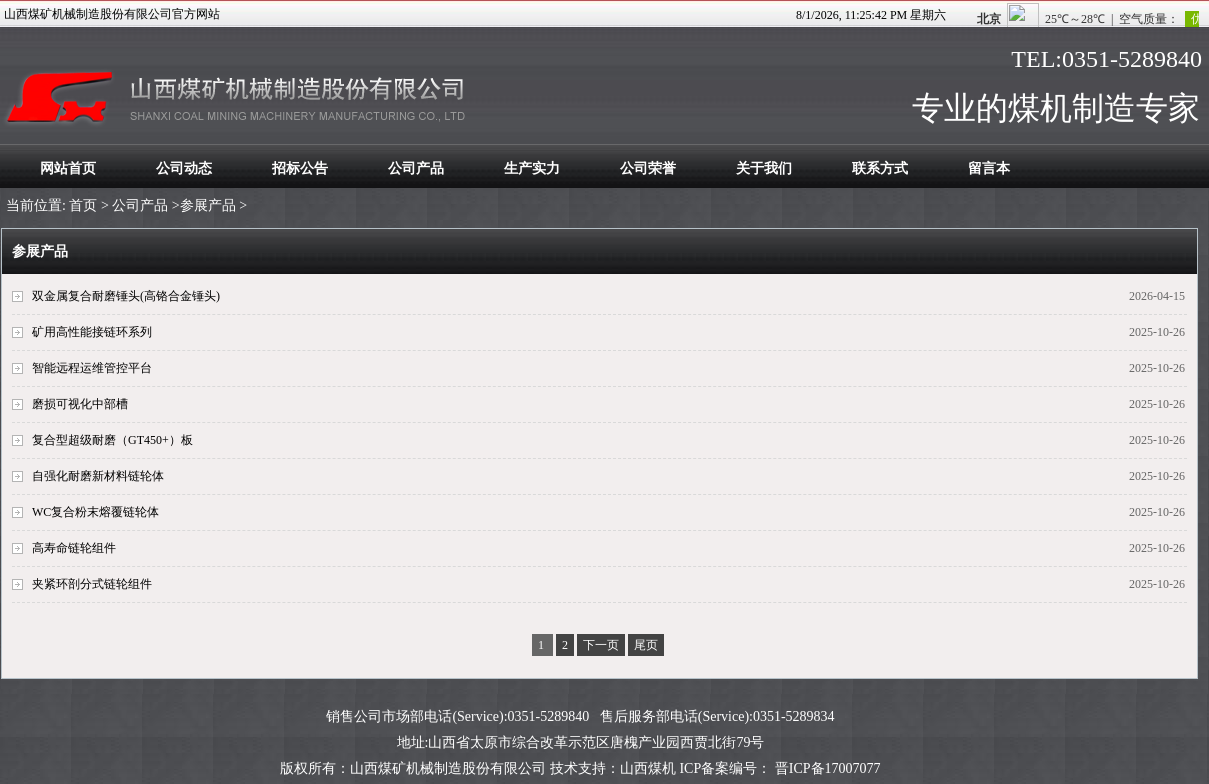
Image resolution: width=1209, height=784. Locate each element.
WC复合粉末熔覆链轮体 (95, 512)
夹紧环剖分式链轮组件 (92, 584)
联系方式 (880, 168)
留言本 (989, 168)
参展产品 (208, 205)
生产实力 (532, 168)
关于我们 (764, 168)
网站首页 (68, 168)
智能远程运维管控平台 (92, 368)
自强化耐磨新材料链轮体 (98, 476)
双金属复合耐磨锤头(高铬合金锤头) (126, 296)
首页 (83, 205)
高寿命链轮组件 (74, 548)
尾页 (646, 645)
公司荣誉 (648, 168)
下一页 (601, 645)
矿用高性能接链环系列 (92, 332)
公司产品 (416, 168)
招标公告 (300, 168)
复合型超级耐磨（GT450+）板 (112, 440)
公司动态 (184, 168)
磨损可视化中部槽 (80, 404)
